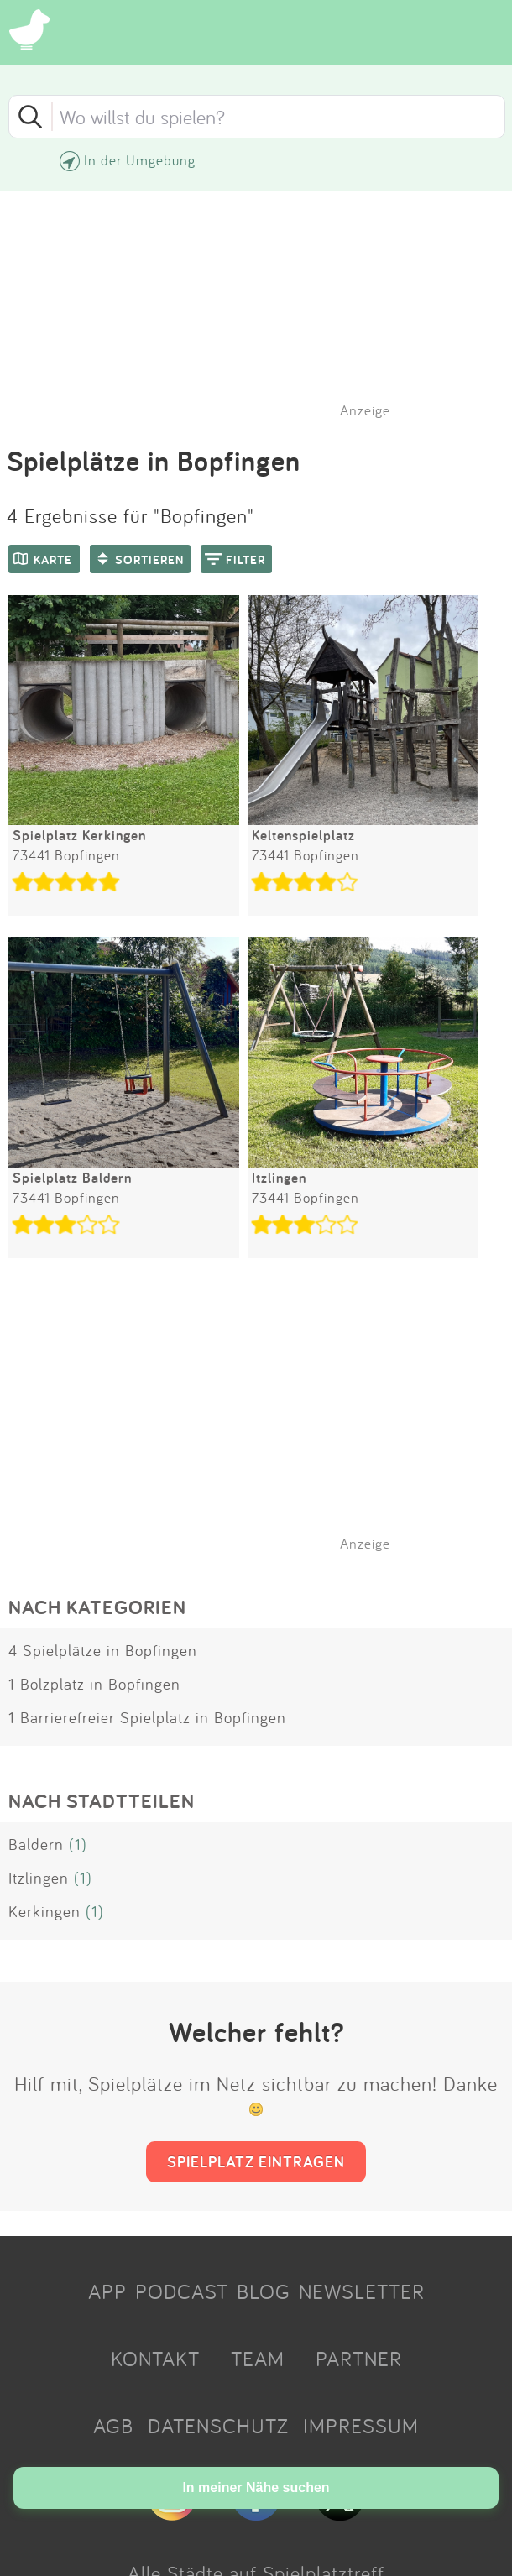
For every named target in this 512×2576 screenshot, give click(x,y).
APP (107, 2291)
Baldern (36, 1844)
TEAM (258, 2358)
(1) (78, 1844)
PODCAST (181, 2291)
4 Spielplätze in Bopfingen (102, 1650)
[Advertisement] (264, 1426)
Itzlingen (38, 1878)
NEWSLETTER (362, 2291)
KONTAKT (155, 2358)
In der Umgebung (140, 160)
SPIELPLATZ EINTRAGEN (256, 2161)
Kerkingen (44, 1911)
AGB (113, 2425)
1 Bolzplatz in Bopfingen (94, 1684)
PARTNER (359, 2358)
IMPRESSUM (361, 2425)
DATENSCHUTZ (218, 2425)
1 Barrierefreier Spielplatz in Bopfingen (147, 1717)
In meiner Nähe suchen (255, 2487)
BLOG (263, 2291)
